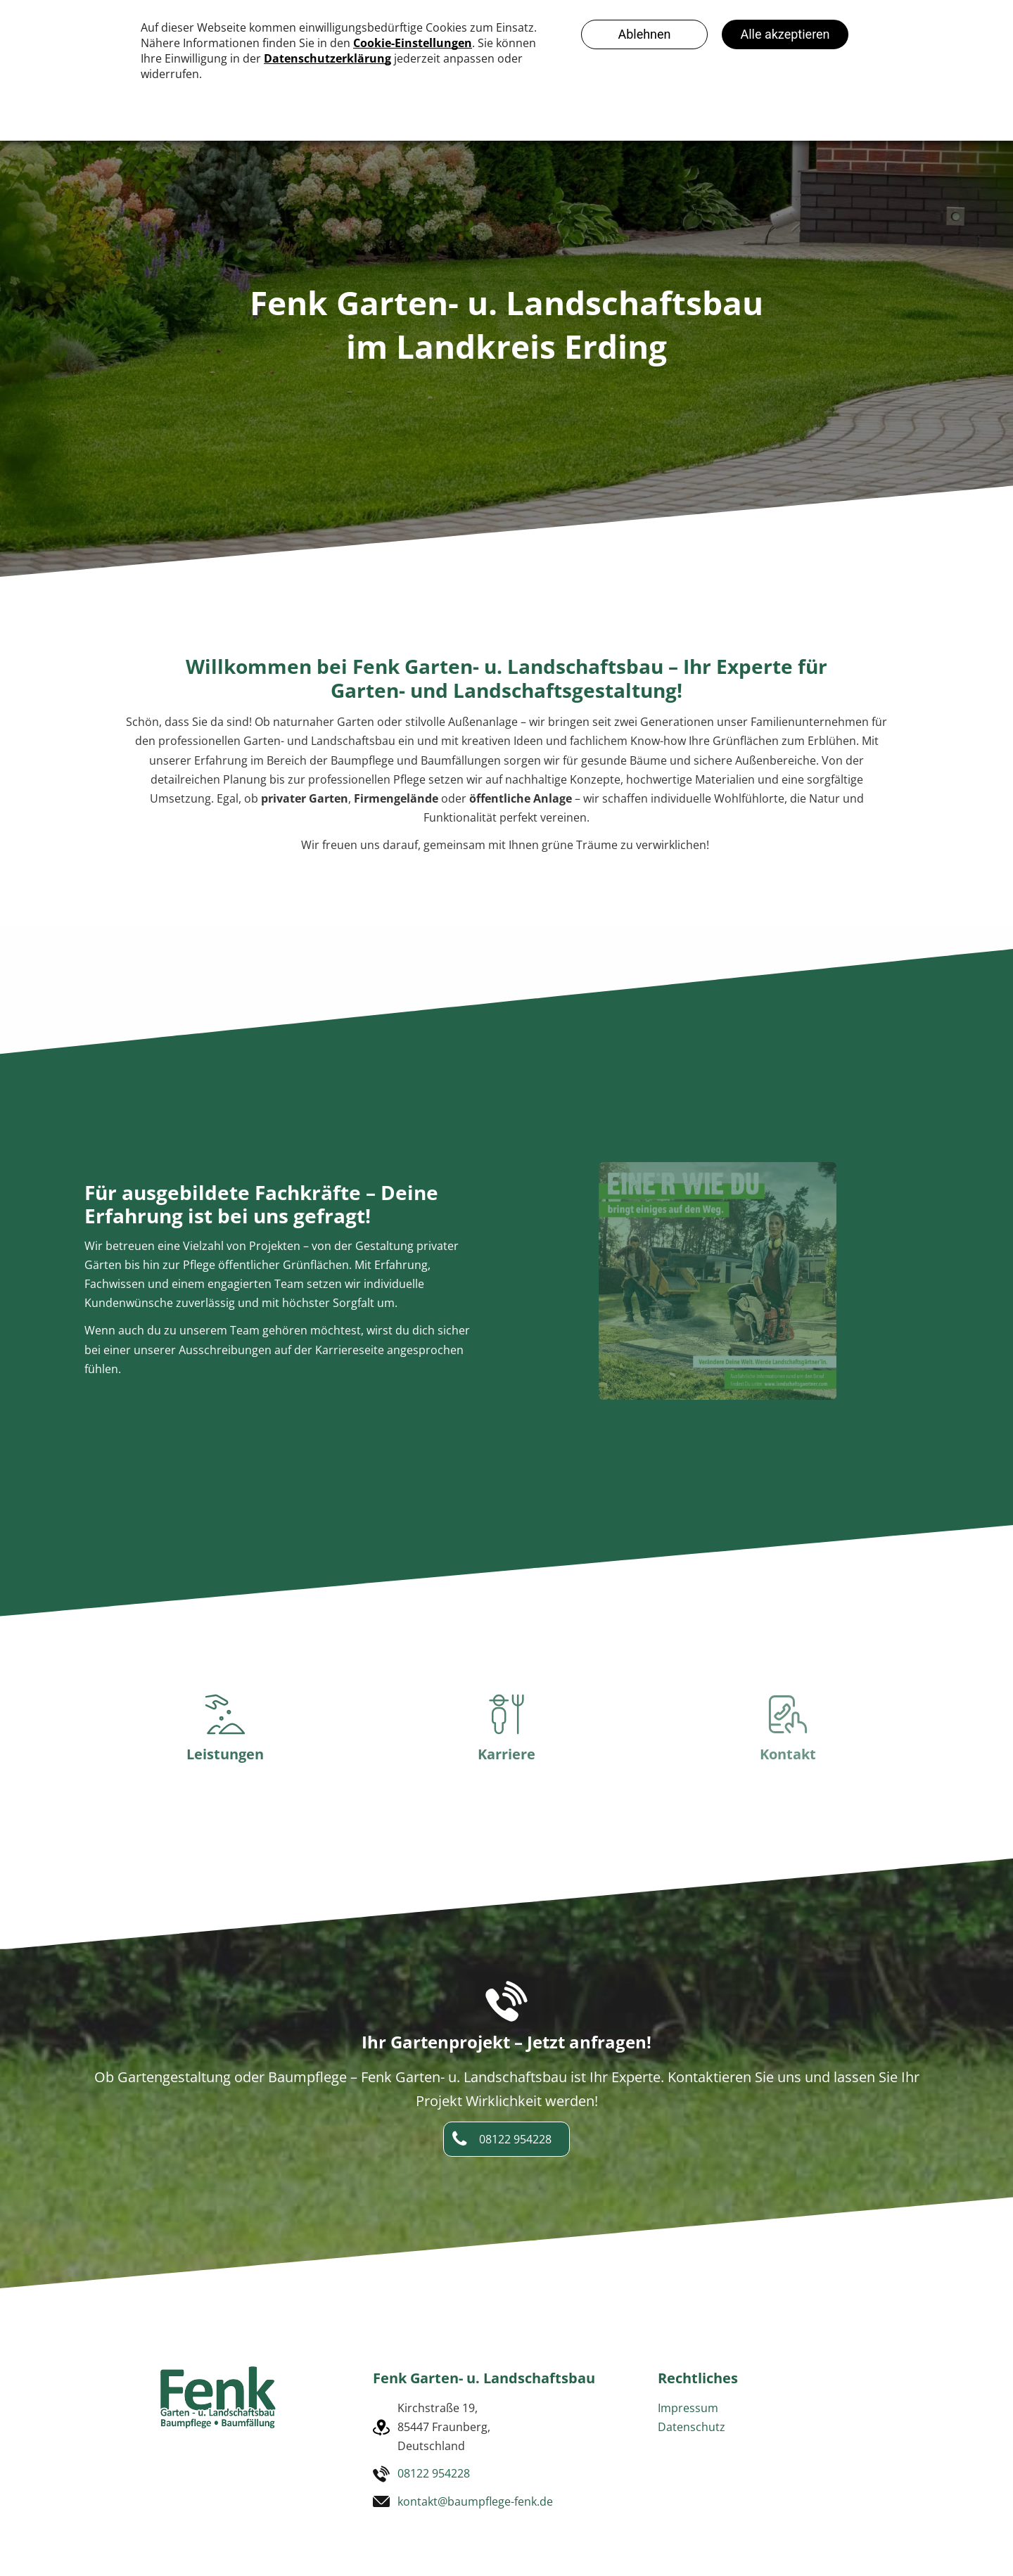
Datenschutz (691, 2427)
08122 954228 (433, 2473)
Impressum (688, 2408)
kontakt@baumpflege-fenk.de (475, 2501)
